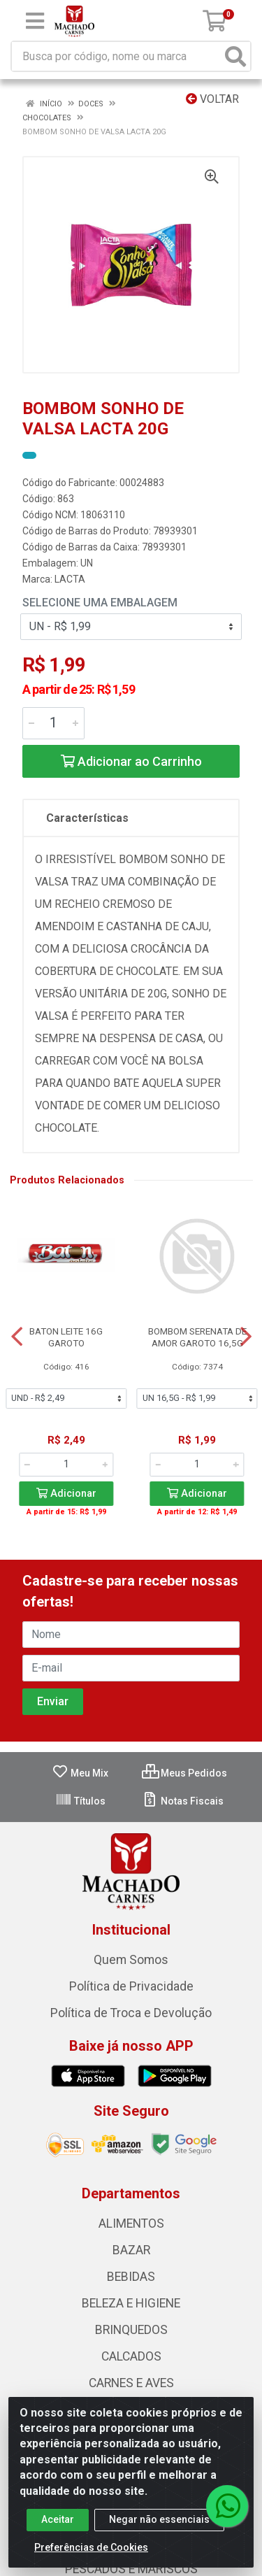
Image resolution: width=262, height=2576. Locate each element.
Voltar (212, 99)
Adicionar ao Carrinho (131, 761)
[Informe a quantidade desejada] (53, 723)
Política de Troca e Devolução (131, 2013)
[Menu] (35, 21)
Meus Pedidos (184, 1773)
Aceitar (57, 2519)
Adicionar (66, 1494)
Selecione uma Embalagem (99, 602)
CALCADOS (131, 2356)
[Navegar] (17, 1336)
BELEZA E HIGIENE (131, 2303)
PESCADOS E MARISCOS (131, 2569)
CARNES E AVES (131, 2383)
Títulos (80, 1801)
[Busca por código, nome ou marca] (116, 56)
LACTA (69, 579)
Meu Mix (80, 1773)
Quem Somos (131, 1960)
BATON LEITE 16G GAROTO (66, 1337)
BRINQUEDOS (131, 2330)
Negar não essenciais (159, 2519)
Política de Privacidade (131, 1986)
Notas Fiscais (183, 1801)
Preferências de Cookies (91, 2547)
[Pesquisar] (235, 56)
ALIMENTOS (131, 2223)
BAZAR (131, 2250)
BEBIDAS (131, 2277)
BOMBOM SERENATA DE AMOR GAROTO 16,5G (197, 1337)
